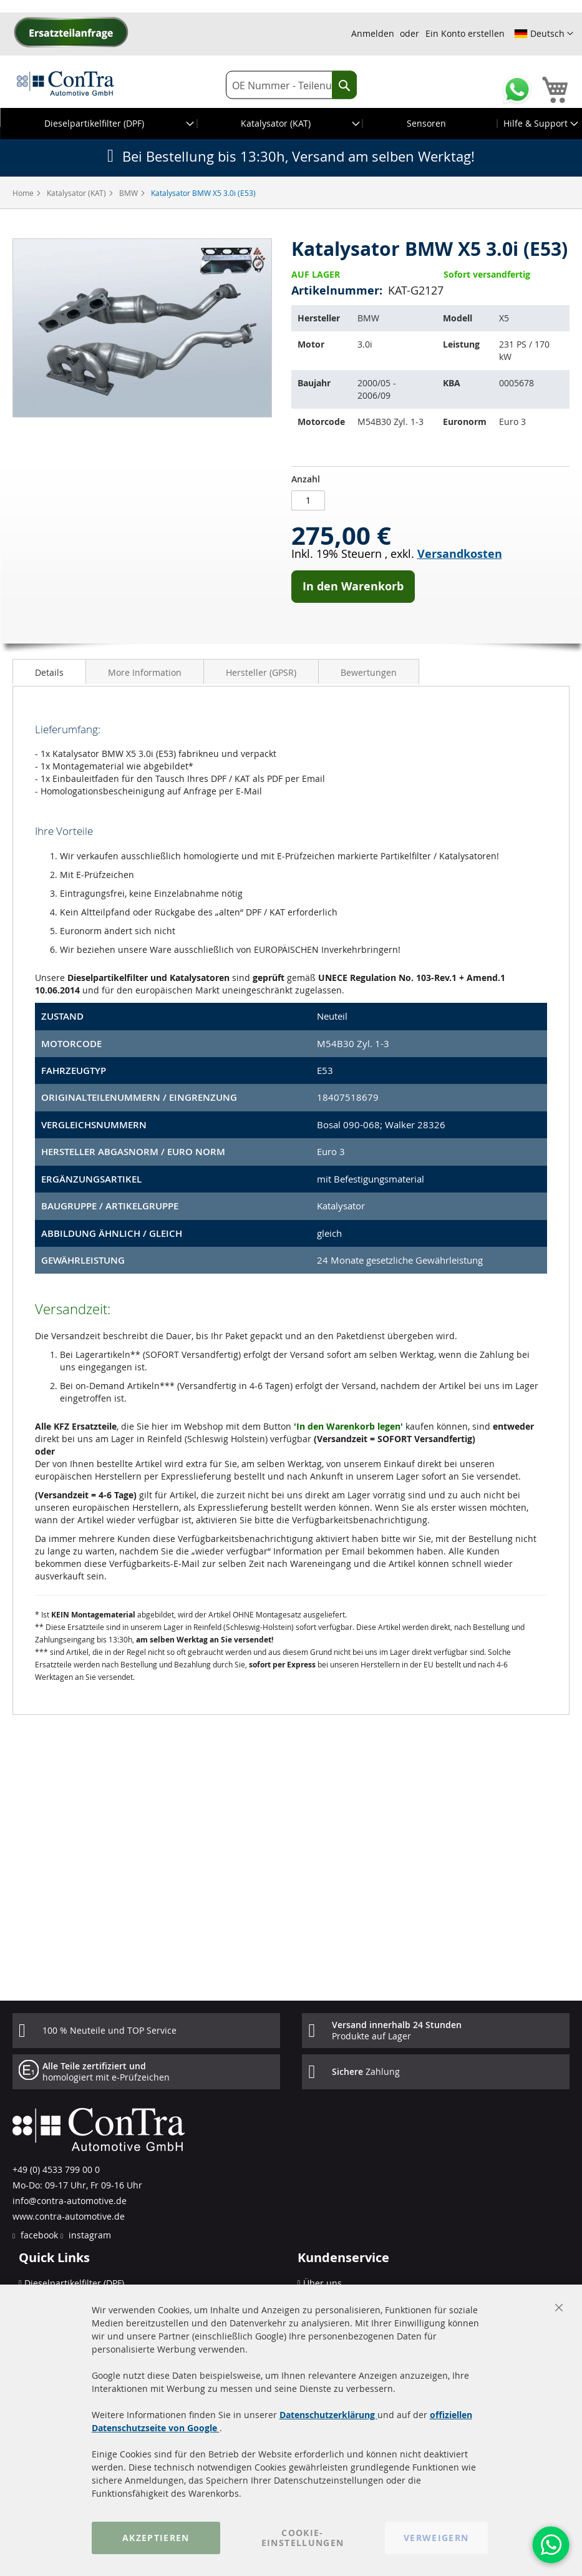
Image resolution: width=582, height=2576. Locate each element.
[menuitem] (99, 123)
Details (49, 672)
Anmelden (372, 33)
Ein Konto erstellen (465, 33)
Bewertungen (369, 672)
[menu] (291, 123)
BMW (129, 193)
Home (24, 193)
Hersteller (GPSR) (261, 672)
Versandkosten (459, 554)
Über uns (322, 2283)
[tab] (49, 671)
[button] (543, 34)
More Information (145, 672)
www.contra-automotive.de (68, 2216)
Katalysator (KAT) (77, 193)
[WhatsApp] (551, 2545)
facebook (38, 2235)
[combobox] (291, 85)
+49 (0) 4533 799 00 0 (56, 2169)
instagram (88, 2235)
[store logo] (65, 83)
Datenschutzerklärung (328, 2415)
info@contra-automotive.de (69, 2201)
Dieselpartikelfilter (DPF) (74, 2283)
